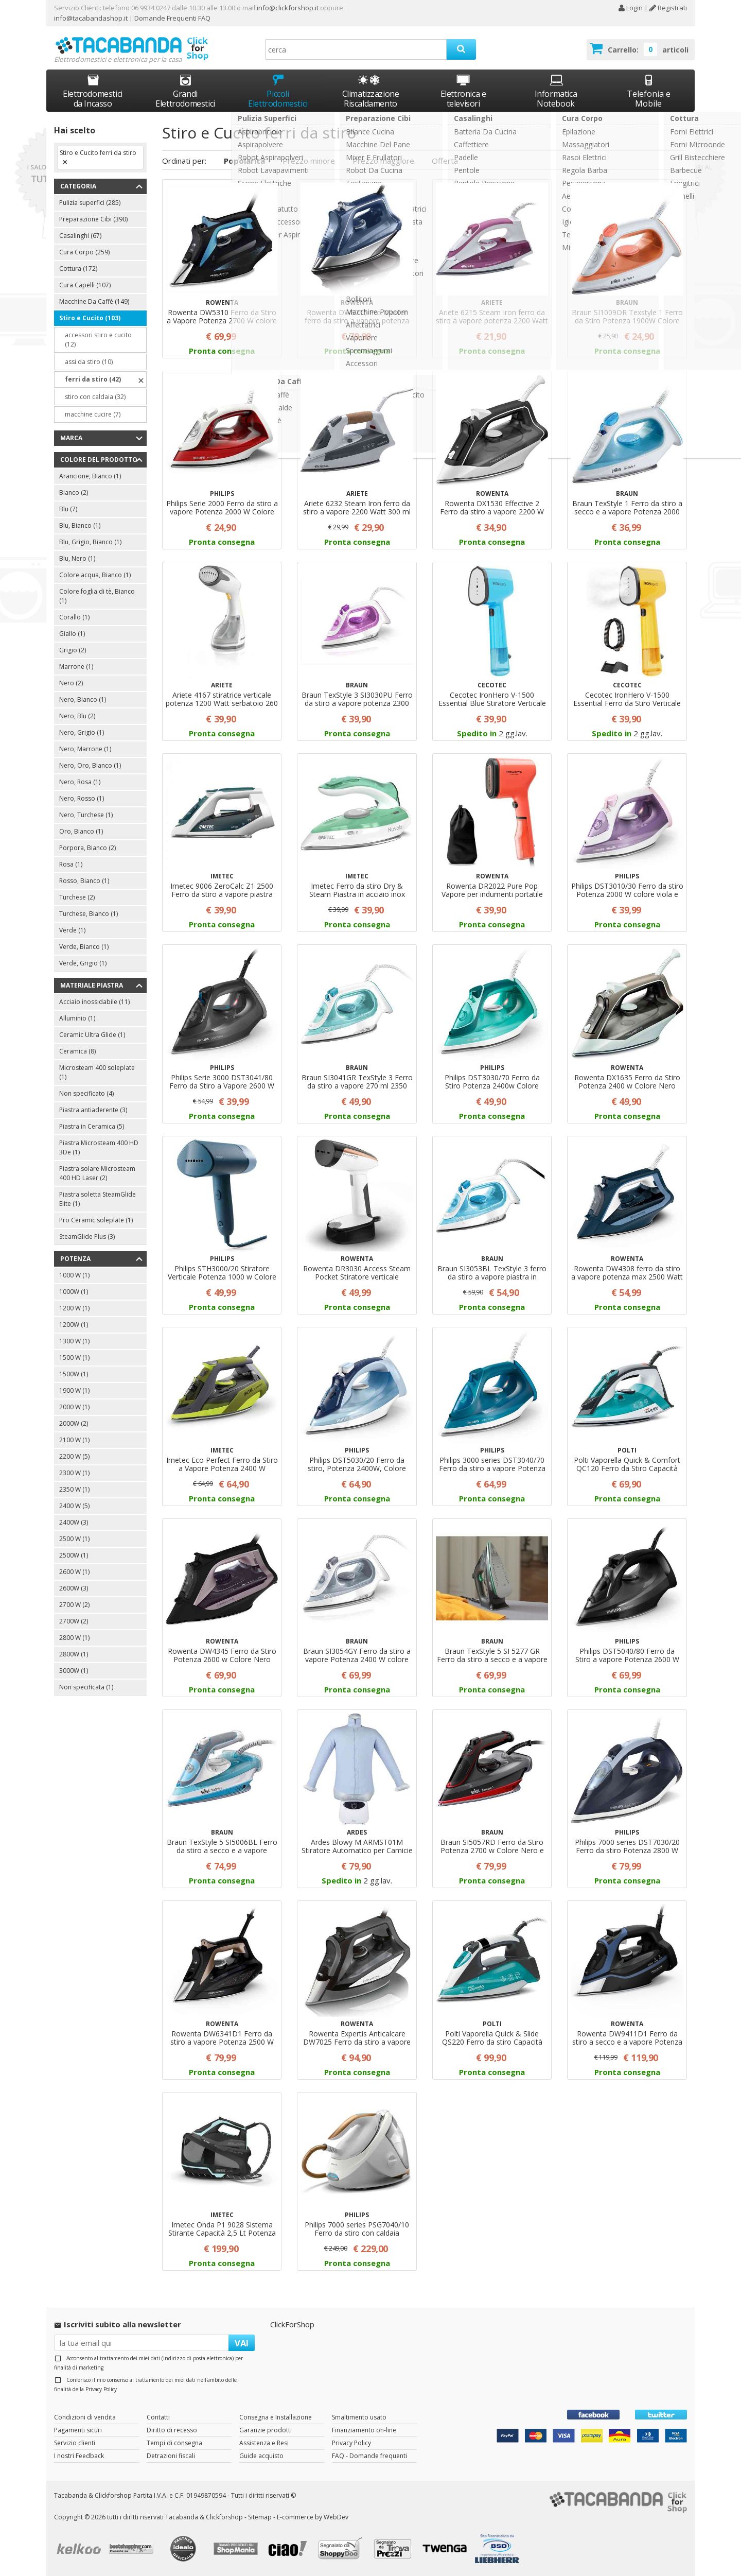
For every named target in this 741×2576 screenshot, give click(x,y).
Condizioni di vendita (85, 2417)
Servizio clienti (74, 2443)
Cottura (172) (78, 268)
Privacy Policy (101, 2389)
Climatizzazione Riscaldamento (370, 98)
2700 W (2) (74, 1604)
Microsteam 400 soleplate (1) (97, 1072)
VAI (242, 2343)
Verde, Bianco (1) (84, 946)
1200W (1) (73, 1324)
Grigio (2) (72, 650)
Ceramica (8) (77, 1051)
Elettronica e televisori (463, 91)
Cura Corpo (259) (84, 252)
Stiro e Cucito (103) (89, 318)
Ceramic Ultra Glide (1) (92, 1034)
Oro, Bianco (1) (81, 831)
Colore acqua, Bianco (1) (95, 574)
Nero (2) (71, 683)
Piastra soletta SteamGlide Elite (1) (97, 1199)
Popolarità (244, 160)
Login (630, 7)
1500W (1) (73, 1374)
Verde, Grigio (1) (83, 963)
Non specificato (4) (86, 1093)
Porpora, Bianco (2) (87, 847)
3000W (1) (73, 1670)
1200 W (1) (74, 1308)
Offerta (445, 160)
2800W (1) (73, 1654)
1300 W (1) (74, 1341)
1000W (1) (73, 1291)
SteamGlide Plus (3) (87, 1236)
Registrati (668, 7)
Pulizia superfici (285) (89, 202)
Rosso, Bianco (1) (84, 880)
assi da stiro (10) (89, 361)
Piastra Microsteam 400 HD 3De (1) (98, 1147)
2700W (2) (73, 1621)
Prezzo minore (309, 160)
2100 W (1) (74, 1440)
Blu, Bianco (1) (79, 525)
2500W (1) (73, 1555)
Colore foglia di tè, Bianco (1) (97, 596)
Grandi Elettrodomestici (185, 91)
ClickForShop (292, 2324)
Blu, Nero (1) (77, 558)
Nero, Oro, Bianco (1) (90, 765)
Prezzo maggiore (383, 160)
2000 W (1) (74, 1407)
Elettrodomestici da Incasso (92, 91)
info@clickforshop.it (288, 7)
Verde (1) (72, 930)
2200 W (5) (74, 1456)
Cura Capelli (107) (85, 285)
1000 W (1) (74, 1275)
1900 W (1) (74, 1390)
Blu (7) (68, 509)
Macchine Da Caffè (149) (94, 301)
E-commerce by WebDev (312, 2517)
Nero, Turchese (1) (86, 814)
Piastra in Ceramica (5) (91, 1126)
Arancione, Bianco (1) (90, 476)
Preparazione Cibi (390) (93, 219)
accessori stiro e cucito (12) (98, 340)
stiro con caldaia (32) (95, 396)
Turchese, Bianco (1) (88, 913)
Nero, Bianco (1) (82, 699)
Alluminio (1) (77, 1018)
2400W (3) (73, 1522)
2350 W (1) (74, 1489)
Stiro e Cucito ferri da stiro (98, 152)
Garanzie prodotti (265, 2430)
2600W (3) (73, 1588)
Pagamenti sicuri (78, 2430)
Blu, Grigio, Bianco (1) (90, 542)
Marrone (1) (76, 666)
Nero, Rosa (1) (79, 781)
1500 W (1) (74, 1357)
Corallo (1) (74, 617)
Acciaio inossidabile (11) (94, 1001)
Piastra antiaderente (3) (93, 1109)
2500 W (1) (74, 1538)
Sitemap (260, 2517)
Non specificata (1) (86, 1687)
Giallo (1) (72, 633)
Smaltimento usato (359, 2417)
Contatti (158, 2417)
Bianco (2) (73, 492)
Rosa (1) (70, 864)
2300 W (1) (74, 1472)
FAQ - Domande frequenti (369, 2455)
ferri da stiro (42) (93, 379)
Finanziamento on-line (364, 2430)
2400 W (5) (74, 1505)
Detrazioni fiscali (171, 2455)
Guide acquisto (261, 2455)
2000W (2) (73, 1423)
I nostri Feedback (79, 2455)
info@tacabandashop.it (91, 18)
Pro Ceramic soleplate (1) (96, 1220)
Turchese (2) (77, 897)
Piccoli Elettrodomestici (278, 91)
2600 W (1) (74, 1571)
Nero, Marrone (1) (85, 749)
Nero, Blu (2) (77, 716)
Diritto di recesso (172, 2430)
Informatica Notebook (556, 91)
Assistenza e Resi (264, 2443)
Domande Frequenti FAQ (171, 18)
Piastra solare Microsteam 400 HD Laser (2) (97, 1173)
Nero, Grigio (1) (81, 732)
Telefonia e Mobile (649, 91)
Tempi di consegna (174, 2443)
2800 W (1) (74, 1637)
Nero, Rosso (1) (81, 798)
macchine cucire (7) (92, 414)
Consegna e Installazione (275, 2417)
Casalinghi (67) (80, 235)
